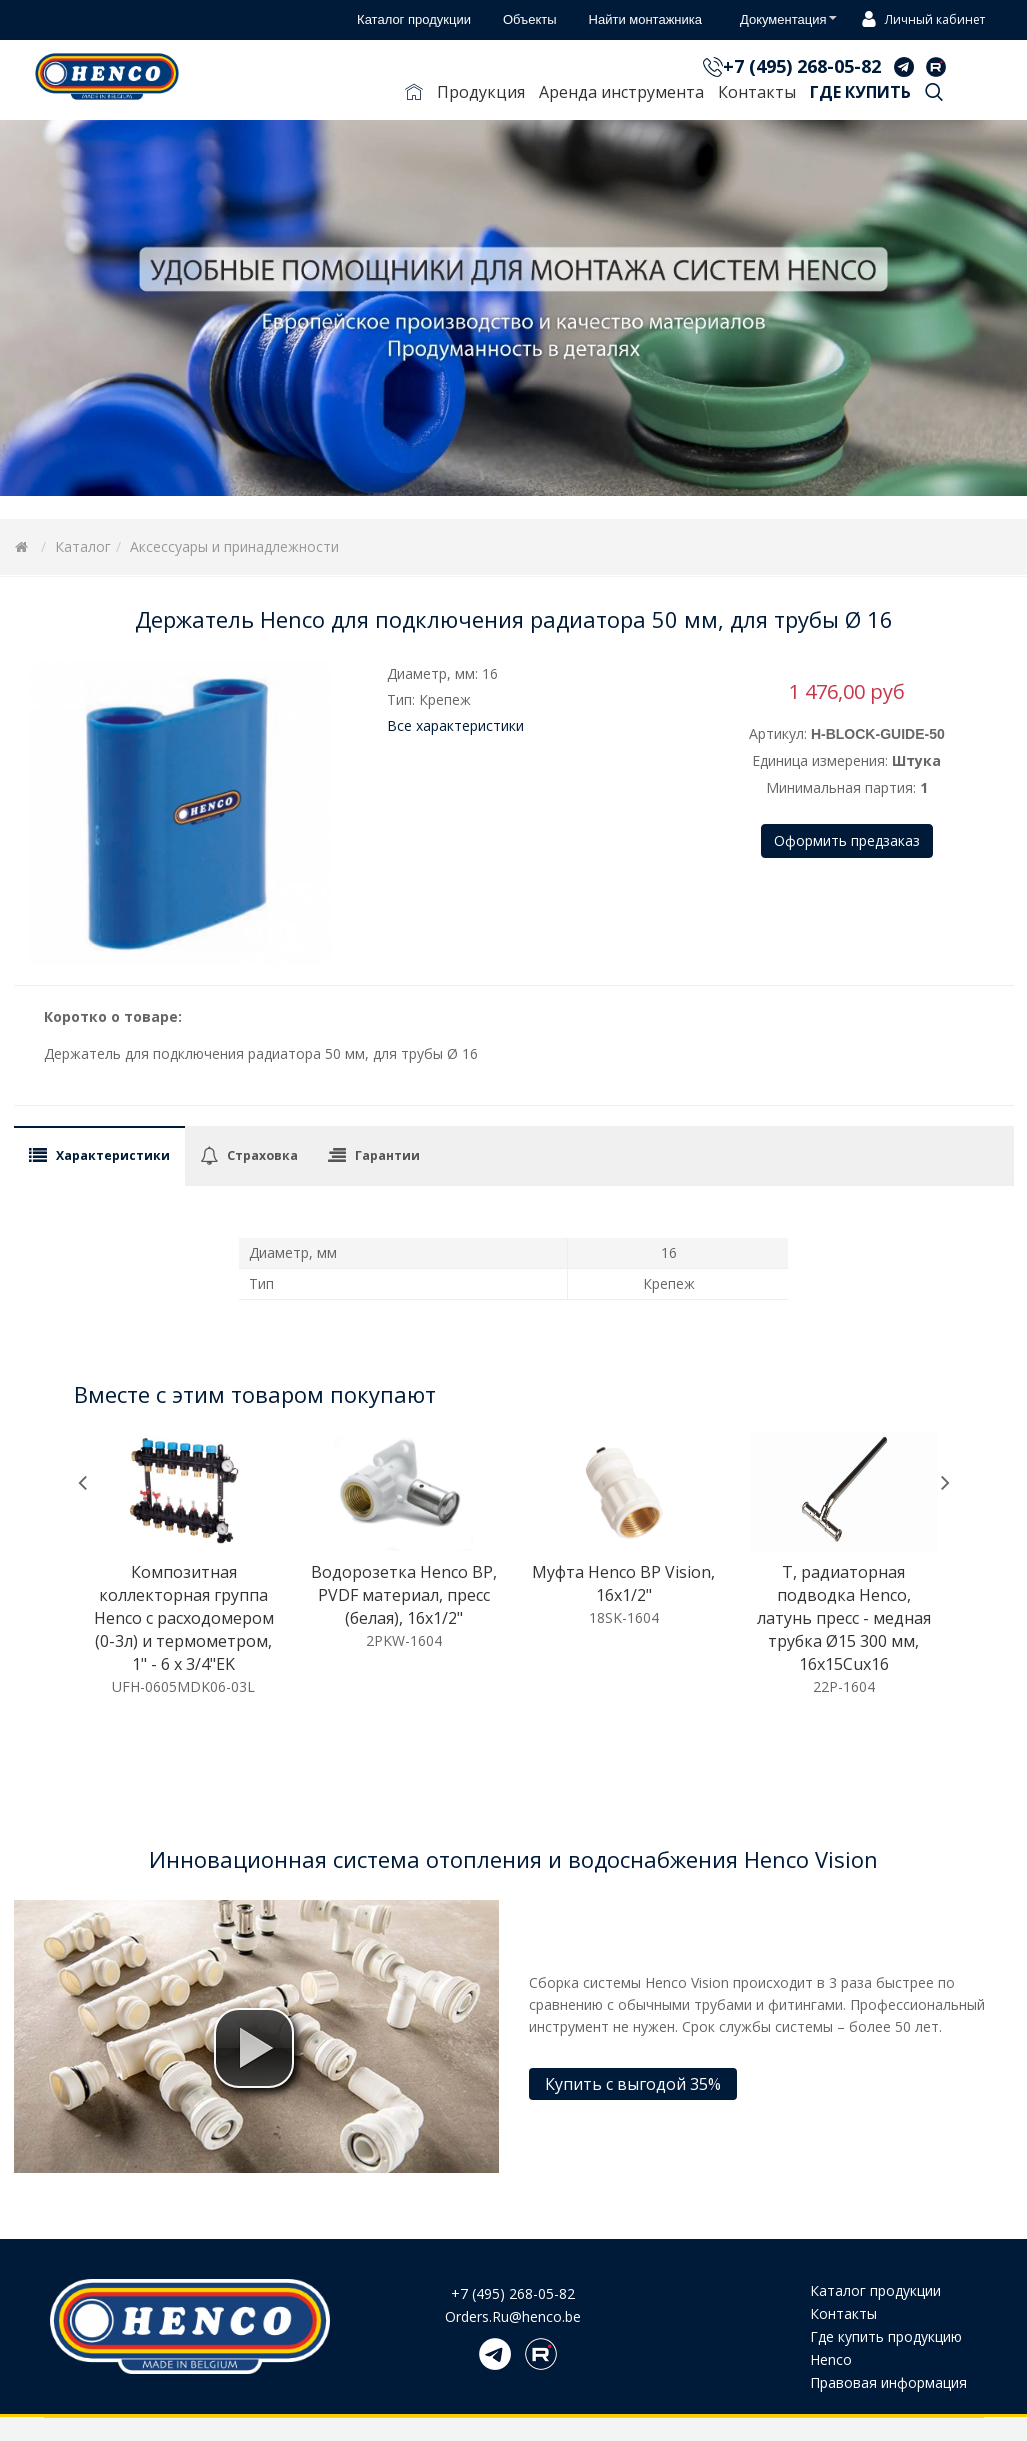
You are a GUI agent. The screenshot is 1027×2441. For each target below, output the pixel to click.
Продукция (481, 92)
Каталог (83, 546)
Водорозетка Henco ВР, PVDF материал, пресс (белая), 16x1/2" (404, 1595)
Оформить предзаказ (847, 840)
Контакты (757, 92)
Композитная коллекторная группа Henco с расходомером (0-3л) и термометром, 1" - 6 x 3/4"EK (184, 1618)
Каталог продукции (875, 2290)
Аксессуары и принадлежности (234, 546)
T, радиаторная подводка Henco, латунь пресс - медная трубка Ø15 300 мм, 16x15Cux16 (844, 1618)
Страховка (262, 1155)
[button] (254, 2048)
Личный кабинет (920, 21)
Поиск (934, 96)
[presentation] (82, 1482)
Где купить (860, 92)
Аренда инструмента (621, 92)
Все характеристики (455, 725)
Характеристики (113, 1155)
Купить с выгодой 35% (633, 2084)
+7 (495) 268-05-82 (802, 66)
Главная (414, 96)
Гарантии (387, 1155)
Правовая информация (888, 2382)
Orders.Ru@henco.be (513, 2316)
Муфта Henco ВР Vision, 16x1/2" (623, 1583)
